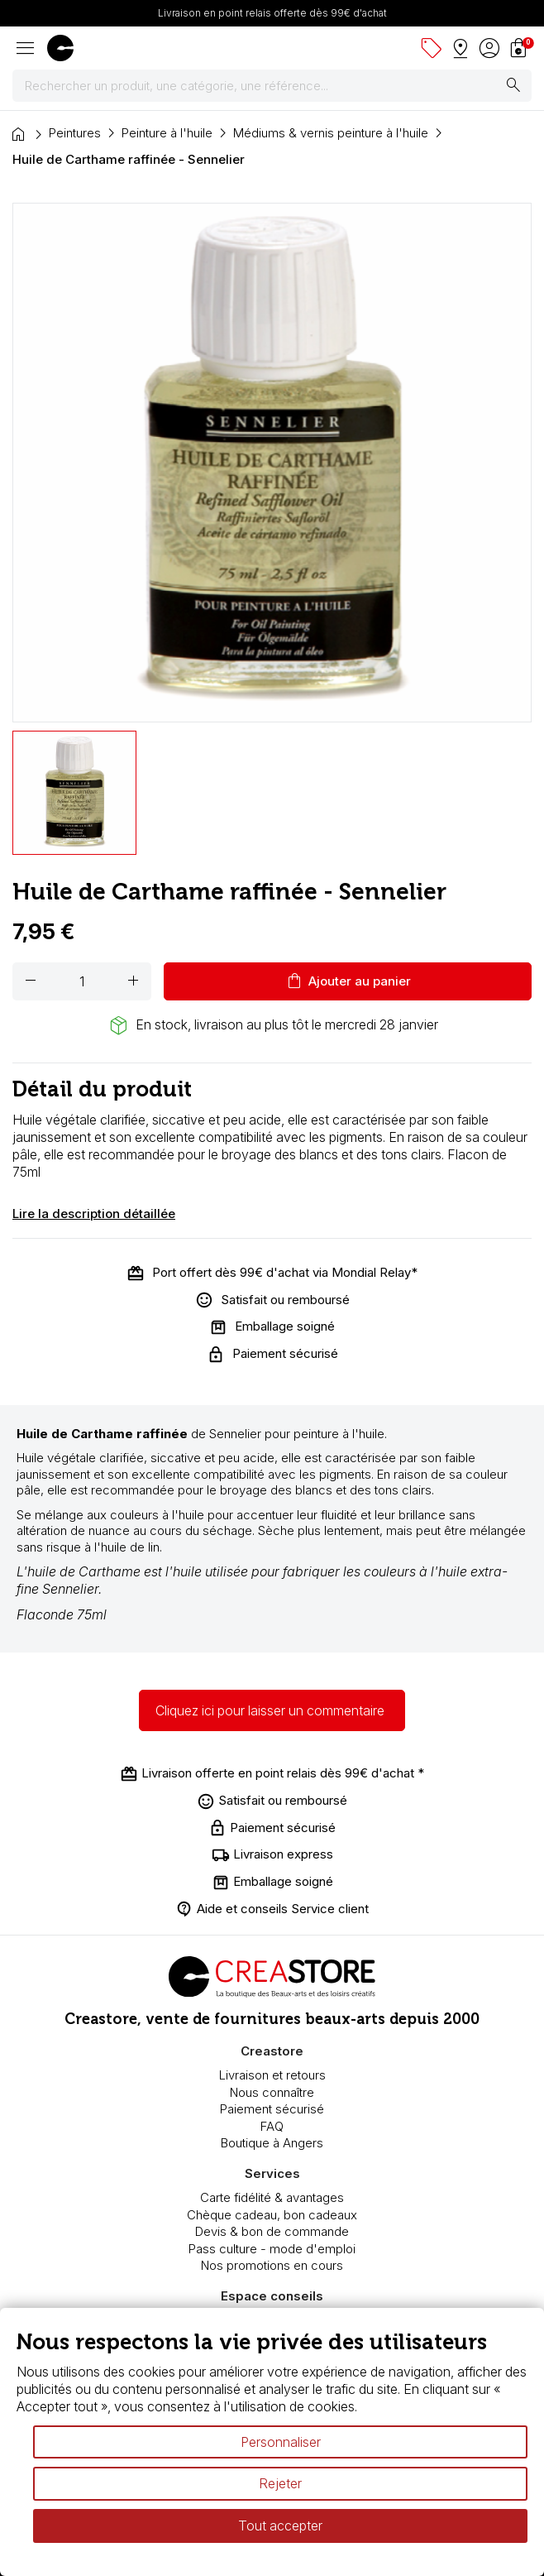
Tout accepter (280, 2525)
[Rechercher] (272, 86)
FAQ (272, 2126)
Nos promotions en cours (272, 2265)
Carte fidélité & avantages (272, 2197)
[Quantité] (82, 981)
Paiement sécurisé (272, 2109)
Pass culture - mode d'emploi (272, 2249)
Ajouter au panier (347, 981)
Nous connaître (272, 2092)
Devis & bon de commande (272, 2231)
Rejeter (280, 2483)
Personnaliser (281, 2442)
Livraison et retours (272, 2075)
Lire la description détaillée (93, 1213)
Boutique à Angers (272, 2143)
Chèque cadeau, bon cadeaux (272, 2215)
